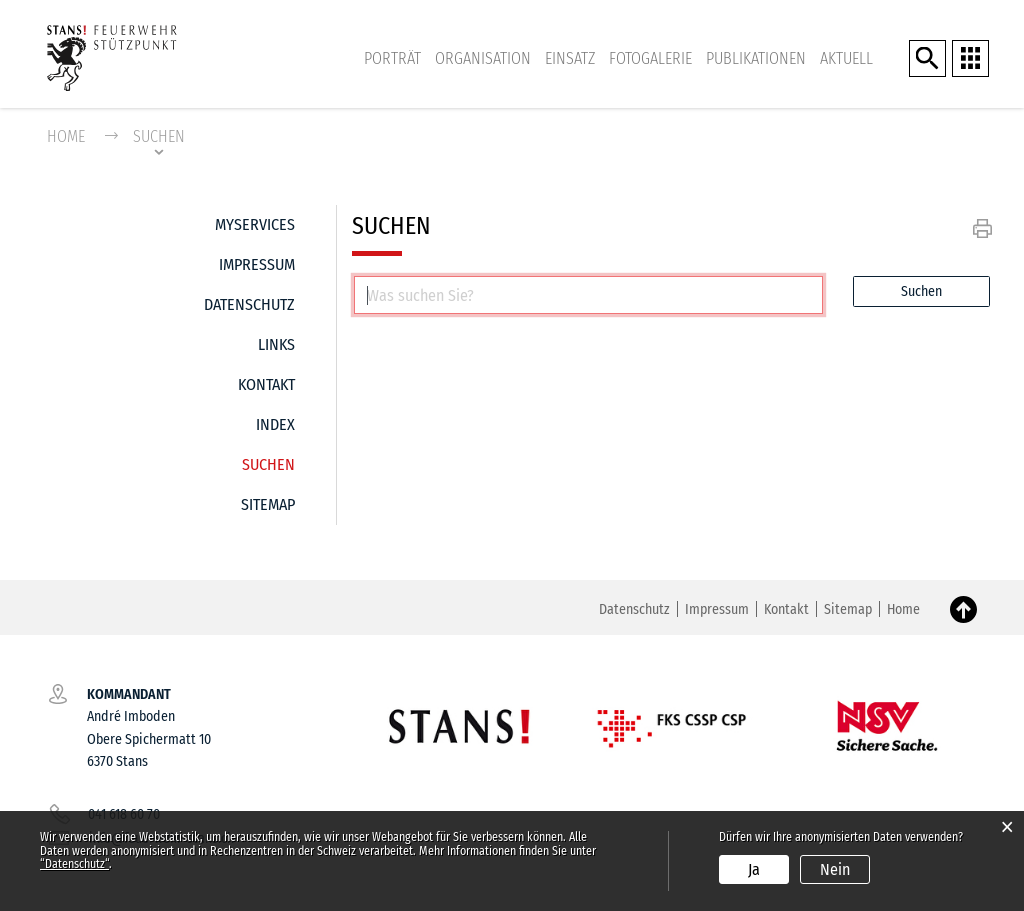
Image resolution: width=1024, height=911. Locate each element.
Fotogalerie (650, 58)
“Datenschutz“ (74, 864)
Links (276, 344)
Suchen (268, 459)
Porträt (392, 58)
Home (66, 136)
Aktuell (846, 58)
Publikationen (756, 58)
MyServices (255, 224)
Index (275, 424)
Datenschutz (249, 304)
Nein (835, 869)
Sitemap (268, 504)
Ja (754, 869)
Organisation (483, 58)
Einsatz (570, 58)
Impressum (257, 264)
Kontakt (266, 384)
